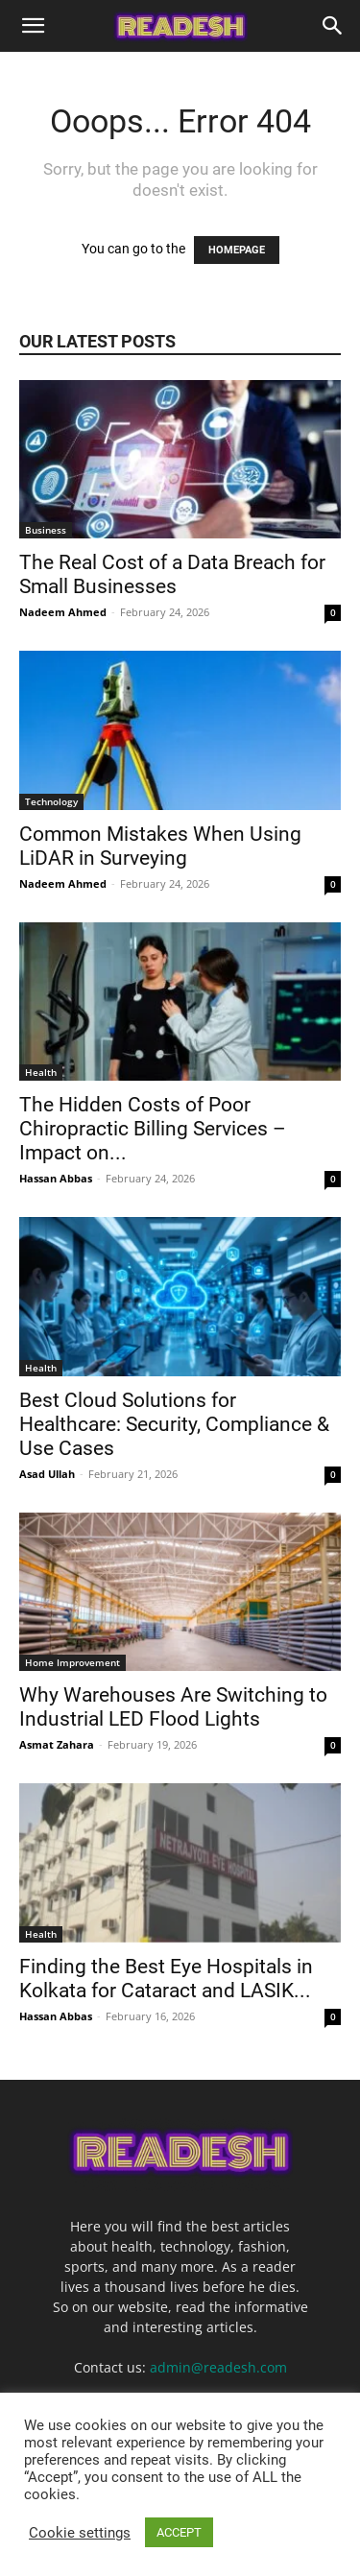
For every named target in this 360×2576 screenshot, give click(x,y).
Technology (51, 801)
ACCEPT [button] (179, 2532)
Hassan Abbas (55, 1178)
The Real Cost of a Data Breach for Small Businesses (172, 574)
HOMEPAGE (236, 250)
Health (41, 1072)
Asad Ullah (47, 1474)
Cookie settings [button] (80, 2532)
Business (45, 530)
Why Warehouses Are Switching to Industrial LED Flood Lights (173, 1706)
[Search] (333, 26)
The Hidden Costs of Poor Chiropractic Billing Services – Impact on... (152, 1128)
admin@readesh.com (218, 2367)
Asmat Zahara (56, 1744)
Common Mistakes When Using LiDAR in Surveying (160, 846)
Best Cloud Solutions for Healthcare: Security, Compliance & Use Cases (174, 1424)
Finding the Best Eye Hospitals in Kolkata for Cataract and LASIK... (166, 1978)
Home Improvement (72, 1662)
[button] (32, 26)
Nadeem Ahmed (63, 612)
